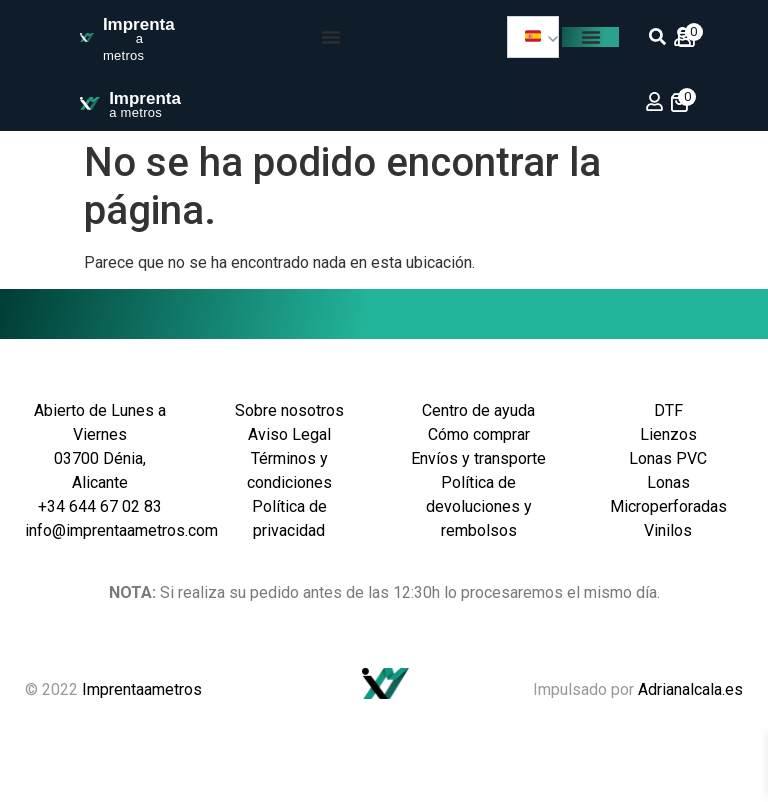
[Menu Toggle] (331, 37)
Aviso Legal (289, 434)
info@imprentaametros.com (121, 530)
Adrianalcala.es (690, 689)
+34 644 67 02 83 (100, 506)
